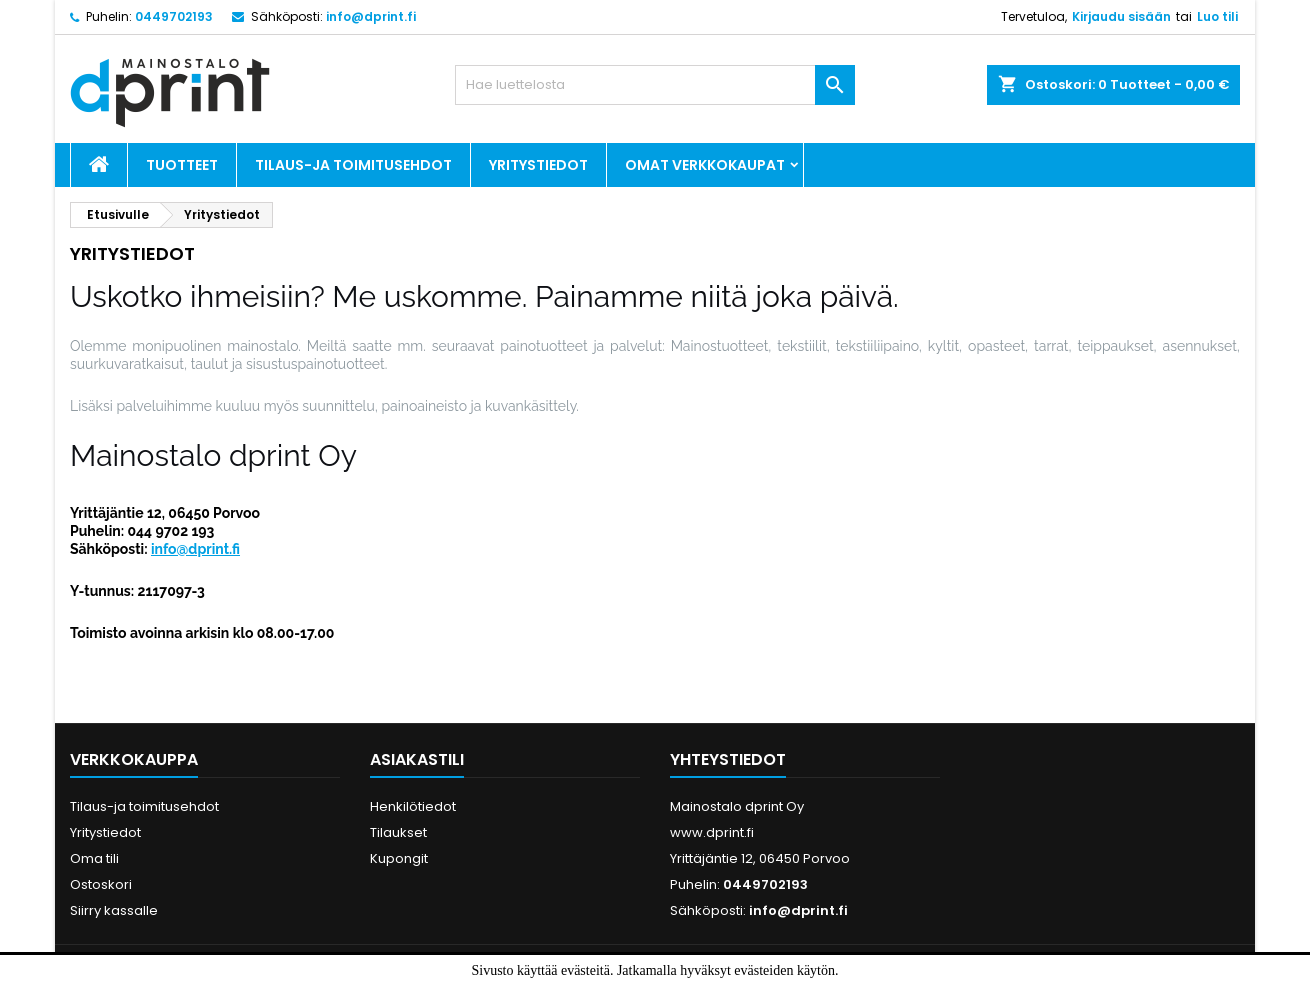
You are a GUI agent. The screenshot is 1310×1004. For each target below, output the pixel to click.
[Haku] (655, 85)
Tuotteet (182, 165)
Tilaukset (398, 832)
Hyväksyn (621, 991)
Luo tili (1217, 16)
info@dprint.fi (371, 16)
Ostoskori (101, 884)
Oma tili (94, 858)
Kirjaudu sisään (1121, 16)
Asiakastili (417, 759)
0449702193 (174, 16)
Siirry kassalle (114, 910)
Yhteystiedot (728, 759)
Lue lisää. (701, 991)
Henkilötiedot (413, 806)
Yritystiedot (538, 165)
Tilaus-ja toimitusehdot (353, 165)
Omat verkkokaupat (705, 165)
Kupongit (399, 858)
